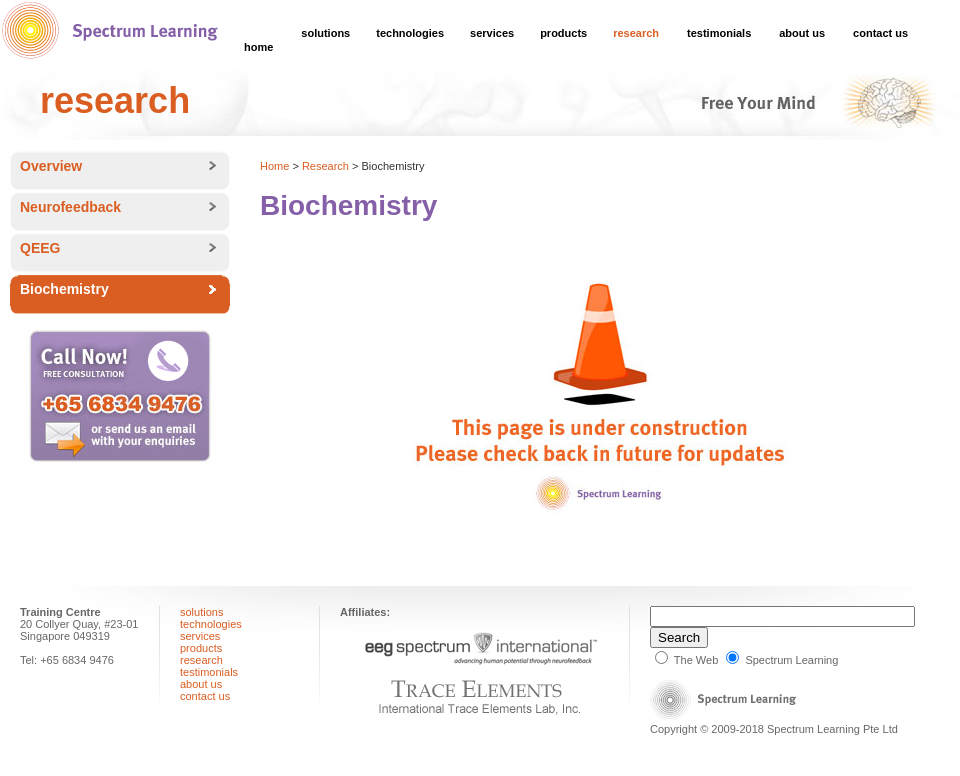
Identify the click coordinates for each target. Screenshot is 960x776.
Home (274, 166)
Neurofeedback (70, 207)
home (258, 47)
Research (325, 166)
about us (802, 33)
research (636, 33)
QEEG (40, 248)
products (563, 33)
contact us (880, 33)
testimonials (719, 33)
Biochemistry (64, 289)
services (492, 33)
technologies (410, 33)
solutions (325, 33)
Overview (51, 166)
